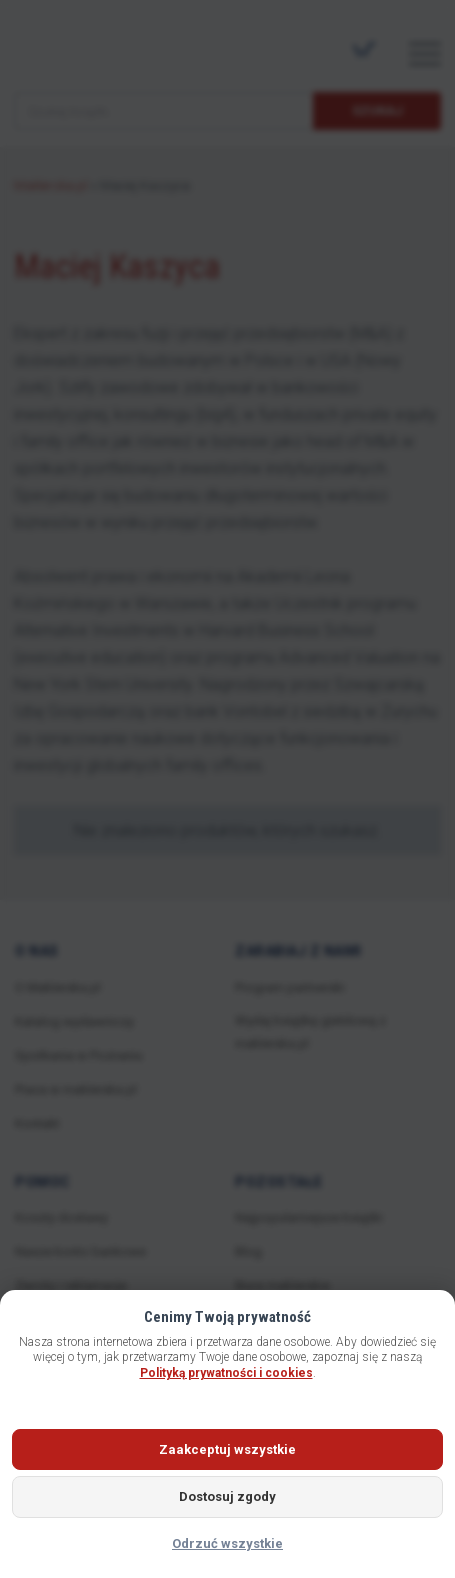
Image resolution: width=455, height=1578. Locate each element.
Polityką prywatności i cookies (226, 1373)
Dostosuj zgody (227, 1496)
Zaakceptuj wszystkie (227, 1449)
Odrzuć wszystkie (227, 1543)
